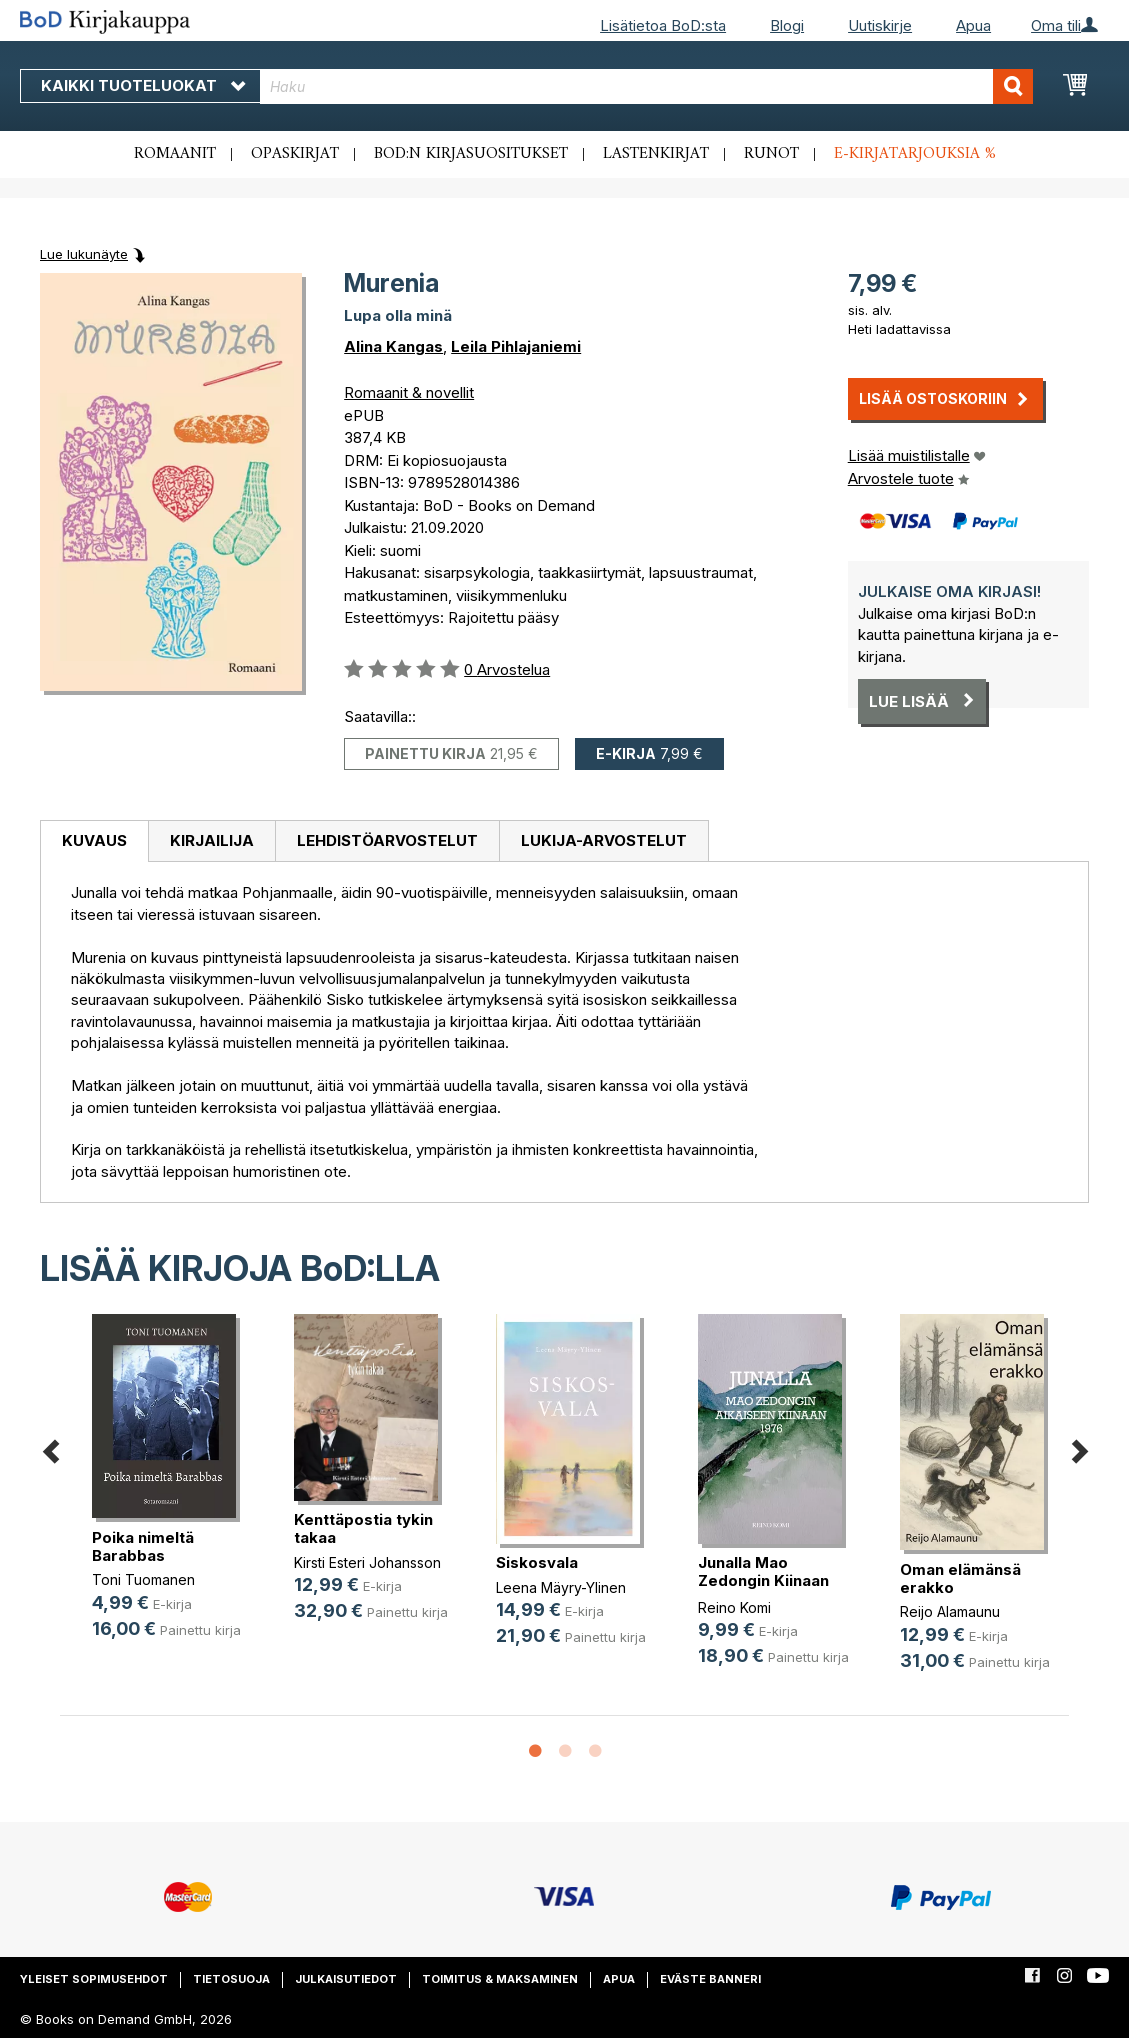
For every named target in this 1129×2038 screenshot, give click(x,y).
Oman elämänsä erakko (960, 1578)
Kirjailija (212, 840)
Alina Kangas (393, 346)
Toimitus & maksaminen (500, 1979)
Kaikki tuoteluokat (143, 85)
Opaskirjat (295, 154)
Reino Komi (734, 1607)
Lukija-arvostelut (604, 840)
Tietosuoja (231, 1979)
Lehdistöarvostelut (387, 840)
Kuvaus (94, 840)
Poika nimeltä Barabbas (143, 1546)
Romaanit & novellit (409, 392)
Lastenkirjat (656, 154)
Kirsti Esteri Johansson (367, 1562)
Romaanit (175, 154)
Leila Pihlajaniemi (516, 346)
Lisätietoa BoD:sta (663, 25)
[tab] (94, 842)
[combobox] (646, 86)
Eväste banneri (710, 1979)
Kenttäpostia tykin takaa (363, 1528)
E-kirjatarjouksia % (915, 154)
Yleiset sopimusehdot (94, 1979)
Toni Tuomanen (143, 1579)
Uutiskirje (880, 25)
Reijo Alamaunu (950, 1611)
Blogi (787, 25)
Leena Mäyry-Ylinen (561, 1587)
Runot (771, 154)
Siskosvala (537, 1562)
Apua (973, 25)
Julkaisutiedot (346, 1979)
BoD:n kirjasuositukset (471, 154)
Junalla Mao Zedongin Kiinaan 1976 (763, 1580)
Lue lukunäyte (84, 254)
